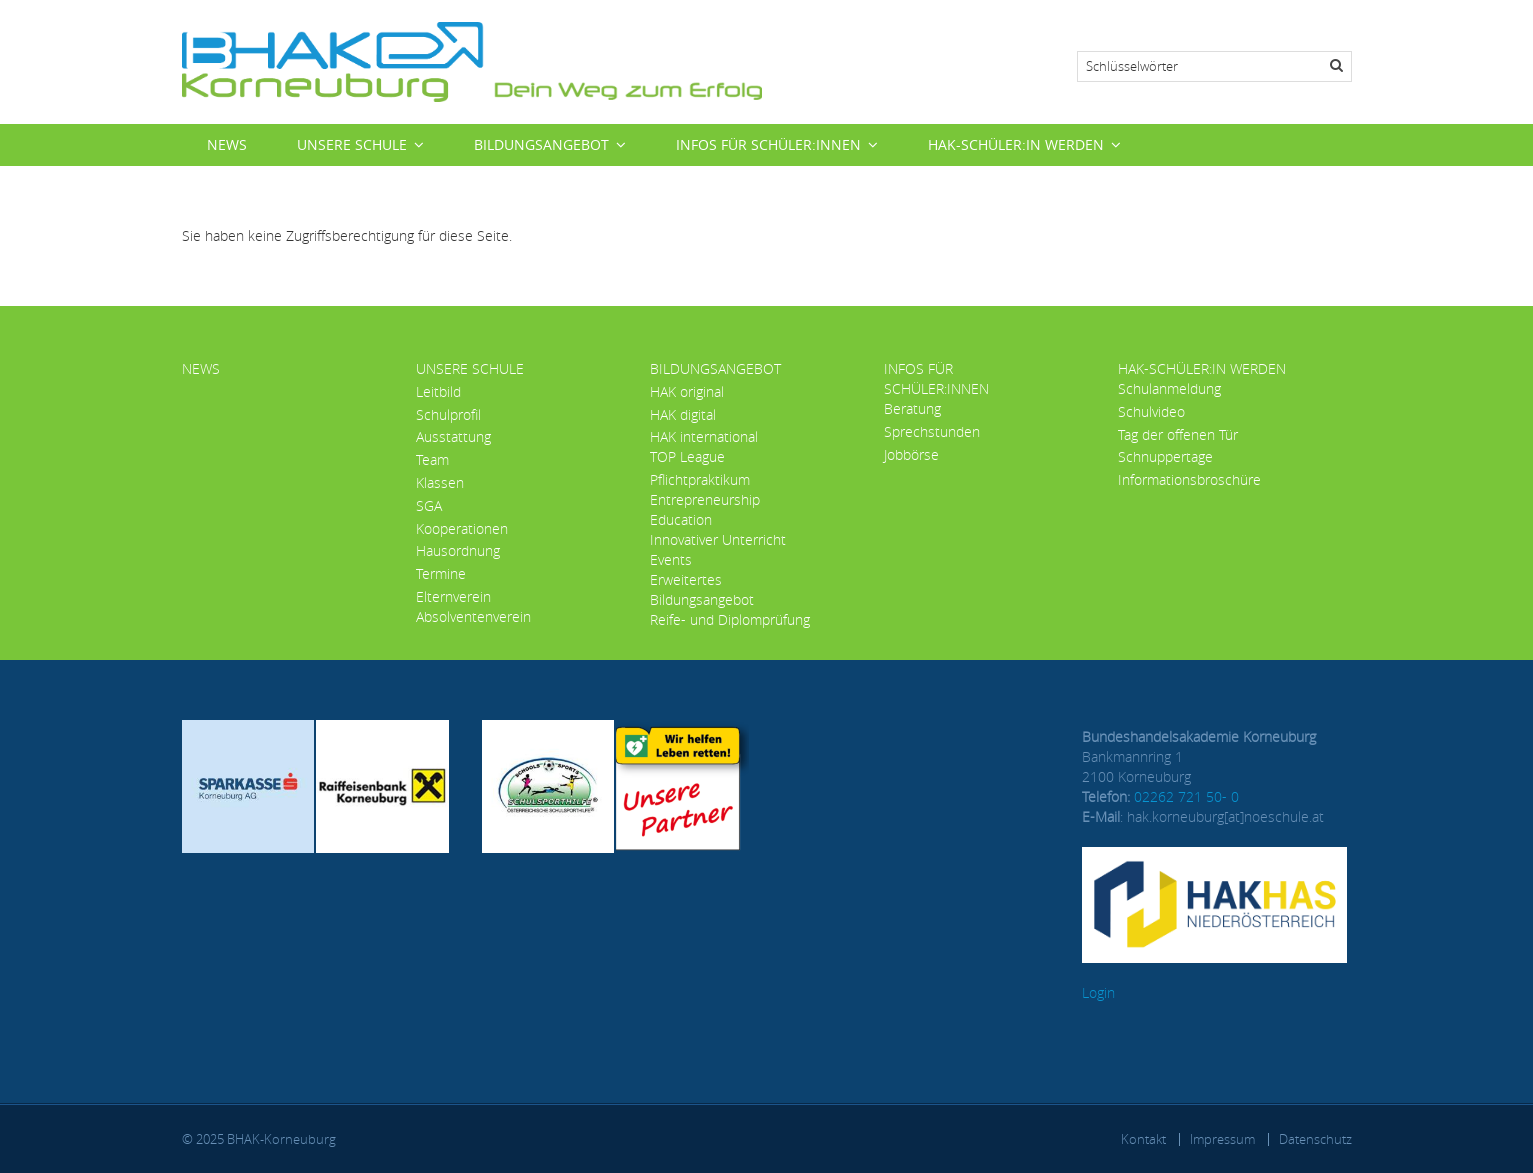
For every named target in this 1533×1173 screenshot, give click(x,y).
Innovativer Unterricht (718, 539)
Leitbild (438, 391)
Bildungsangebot (541, 144)
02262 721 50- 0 (1186, 796)
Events (671, 559)
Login (1098, 992)
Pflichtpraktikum (700, 479)
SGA (429, 505)
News (227, 144)
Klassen (440, 482)
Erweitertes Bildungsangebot (702, 589)
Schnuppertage (1165, 456)
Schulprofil (448, 414)
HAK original (687, 391)
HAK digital (683, 414)
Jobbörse (911, 454)
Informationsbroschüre (1189, 479)
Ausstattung (453, 436)
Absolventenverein (473, 616)
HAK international (704, 436)
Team (432, 459)
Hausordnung (458, 550)
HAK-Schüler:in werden (1016, 144)
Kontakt (1143, 1139)
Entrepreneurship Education (705, 509)
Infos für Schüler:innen (768, 144)
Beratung (912, 408)
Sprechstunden (932, 431)
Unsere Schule (352, 144)
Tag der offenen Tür (1178, 434)
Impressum (1222, 1139)
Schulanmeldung (1169, 388)
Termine (441, 573)
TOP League (687, 456)
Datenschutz (1315, 1139)
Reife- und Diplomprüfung (730, 619)
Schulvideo (1151, 411)
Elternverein (453, 596)
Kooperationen (462, 528)
